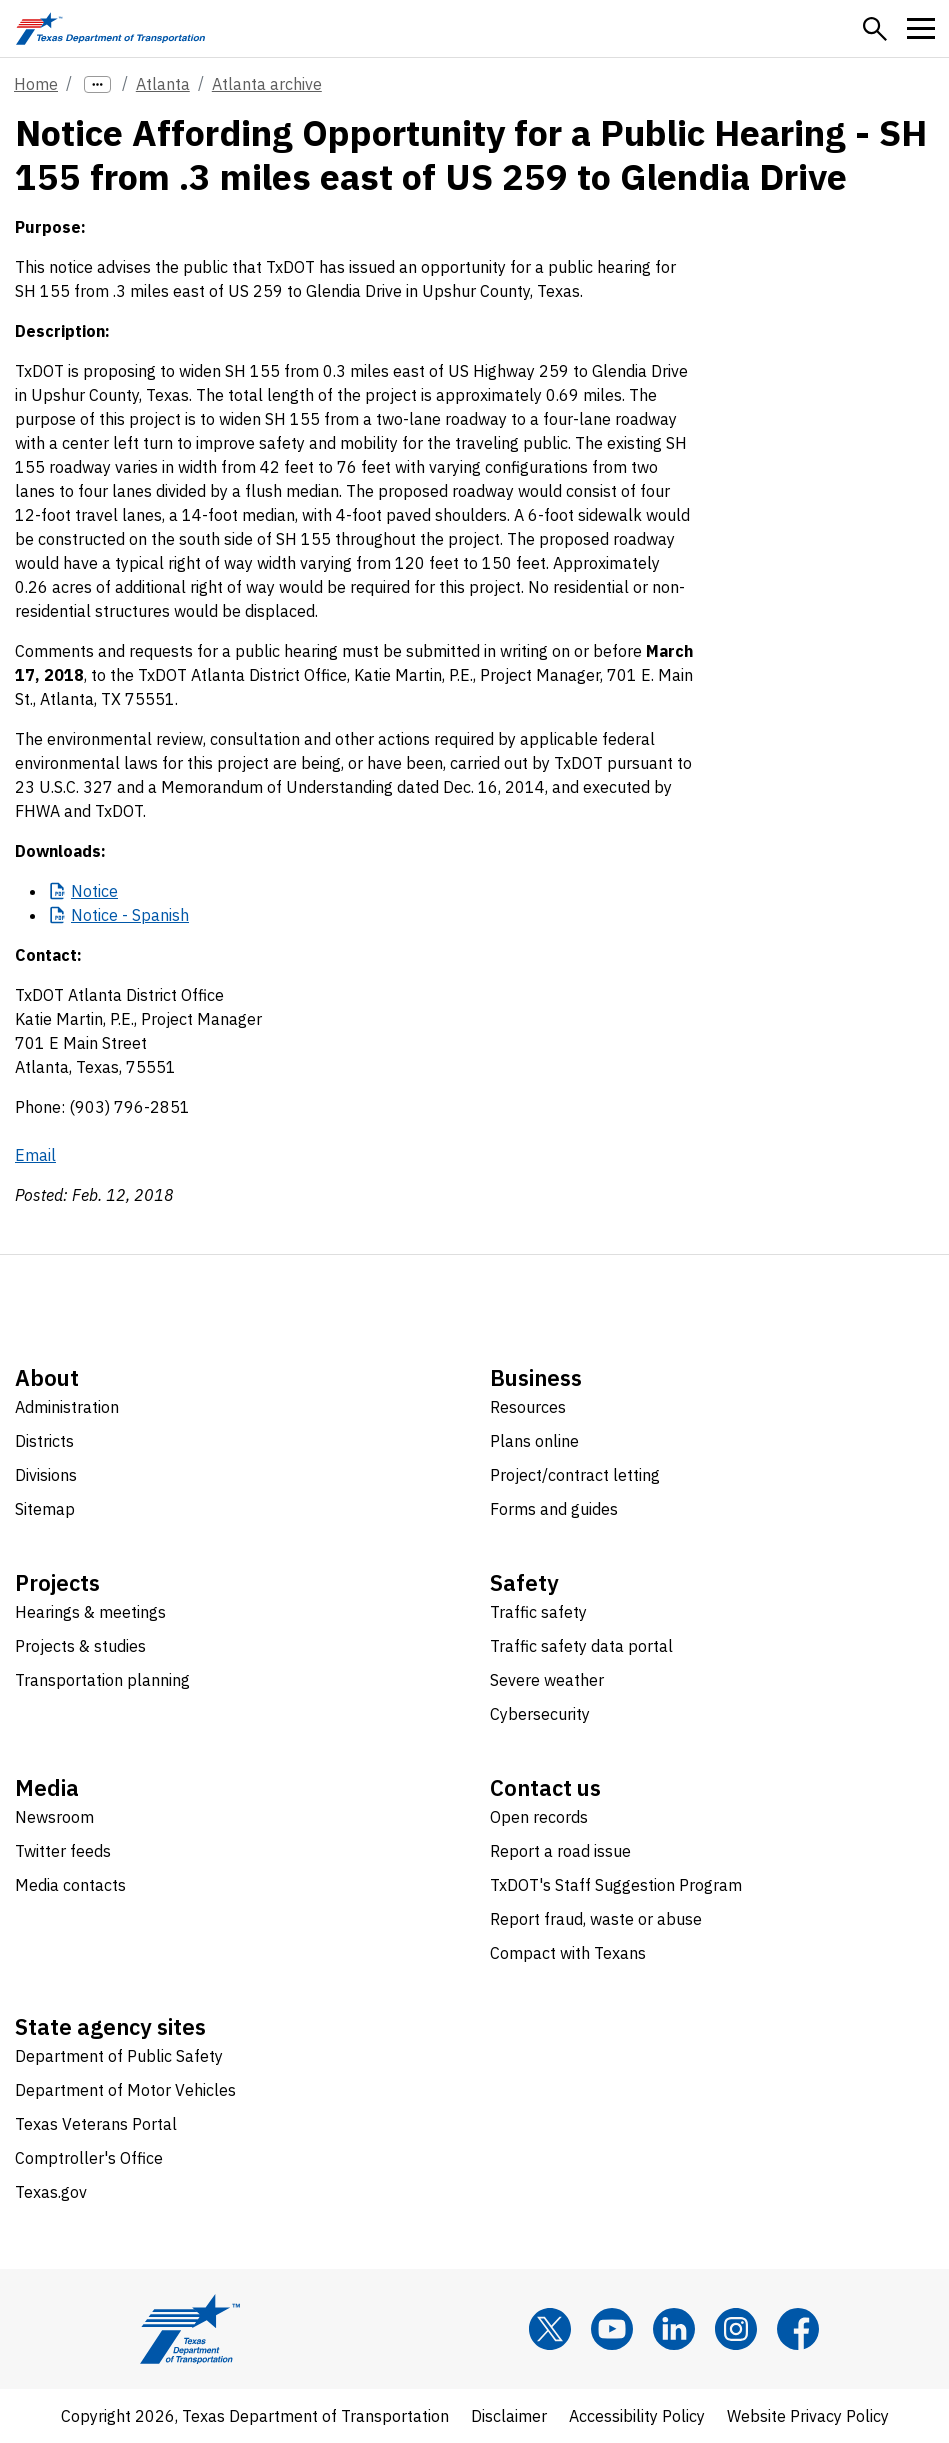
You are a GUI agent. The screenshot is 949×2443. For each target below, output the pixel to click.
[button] (875, 29)
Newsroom (54, 1817)
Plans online (534, 1441)
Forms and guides (554, 1509)
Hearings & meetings (90, 1612)
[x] (550, 2329)
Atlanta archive (267, 84)
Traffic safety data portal (581, 1646)
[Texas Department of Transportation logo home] (110, 28)
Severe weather (547, 1680)
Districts (44, 1441)
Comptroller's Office (89, 2158)
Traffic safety (538, 1612)
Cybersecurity (540, 1714)
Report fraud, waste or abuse (596, 1919)
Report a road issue (560, 1851)
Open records (539, 1817)
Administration (67, 1407)
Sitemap (45, 1509)
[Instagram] (736, 2329)
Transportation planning (102, 1680)
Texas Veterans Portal (96, 2124)
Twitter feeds (63, 1851)
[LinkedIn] (674, 2329)
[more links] (97, 84)
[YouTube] (612, 2329)
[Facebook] (798, 2329)
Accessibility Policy (637, 2416)
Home (36, 84)
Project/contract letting (575, 1475)
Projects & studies (80, 1646)
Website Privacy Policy (808, 2416)
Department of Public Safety (119, 2056)
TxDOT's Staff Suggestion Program (616, 1885)
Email (35, 1155)
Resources (528, 1407)
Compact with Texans (568, 1953)
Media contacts (70, 1885)
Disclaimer (509, 2416)
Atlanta (163, 84)
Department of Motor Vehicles (125, 2090)
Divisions (46, 1475)
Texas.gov (51, 2192)
